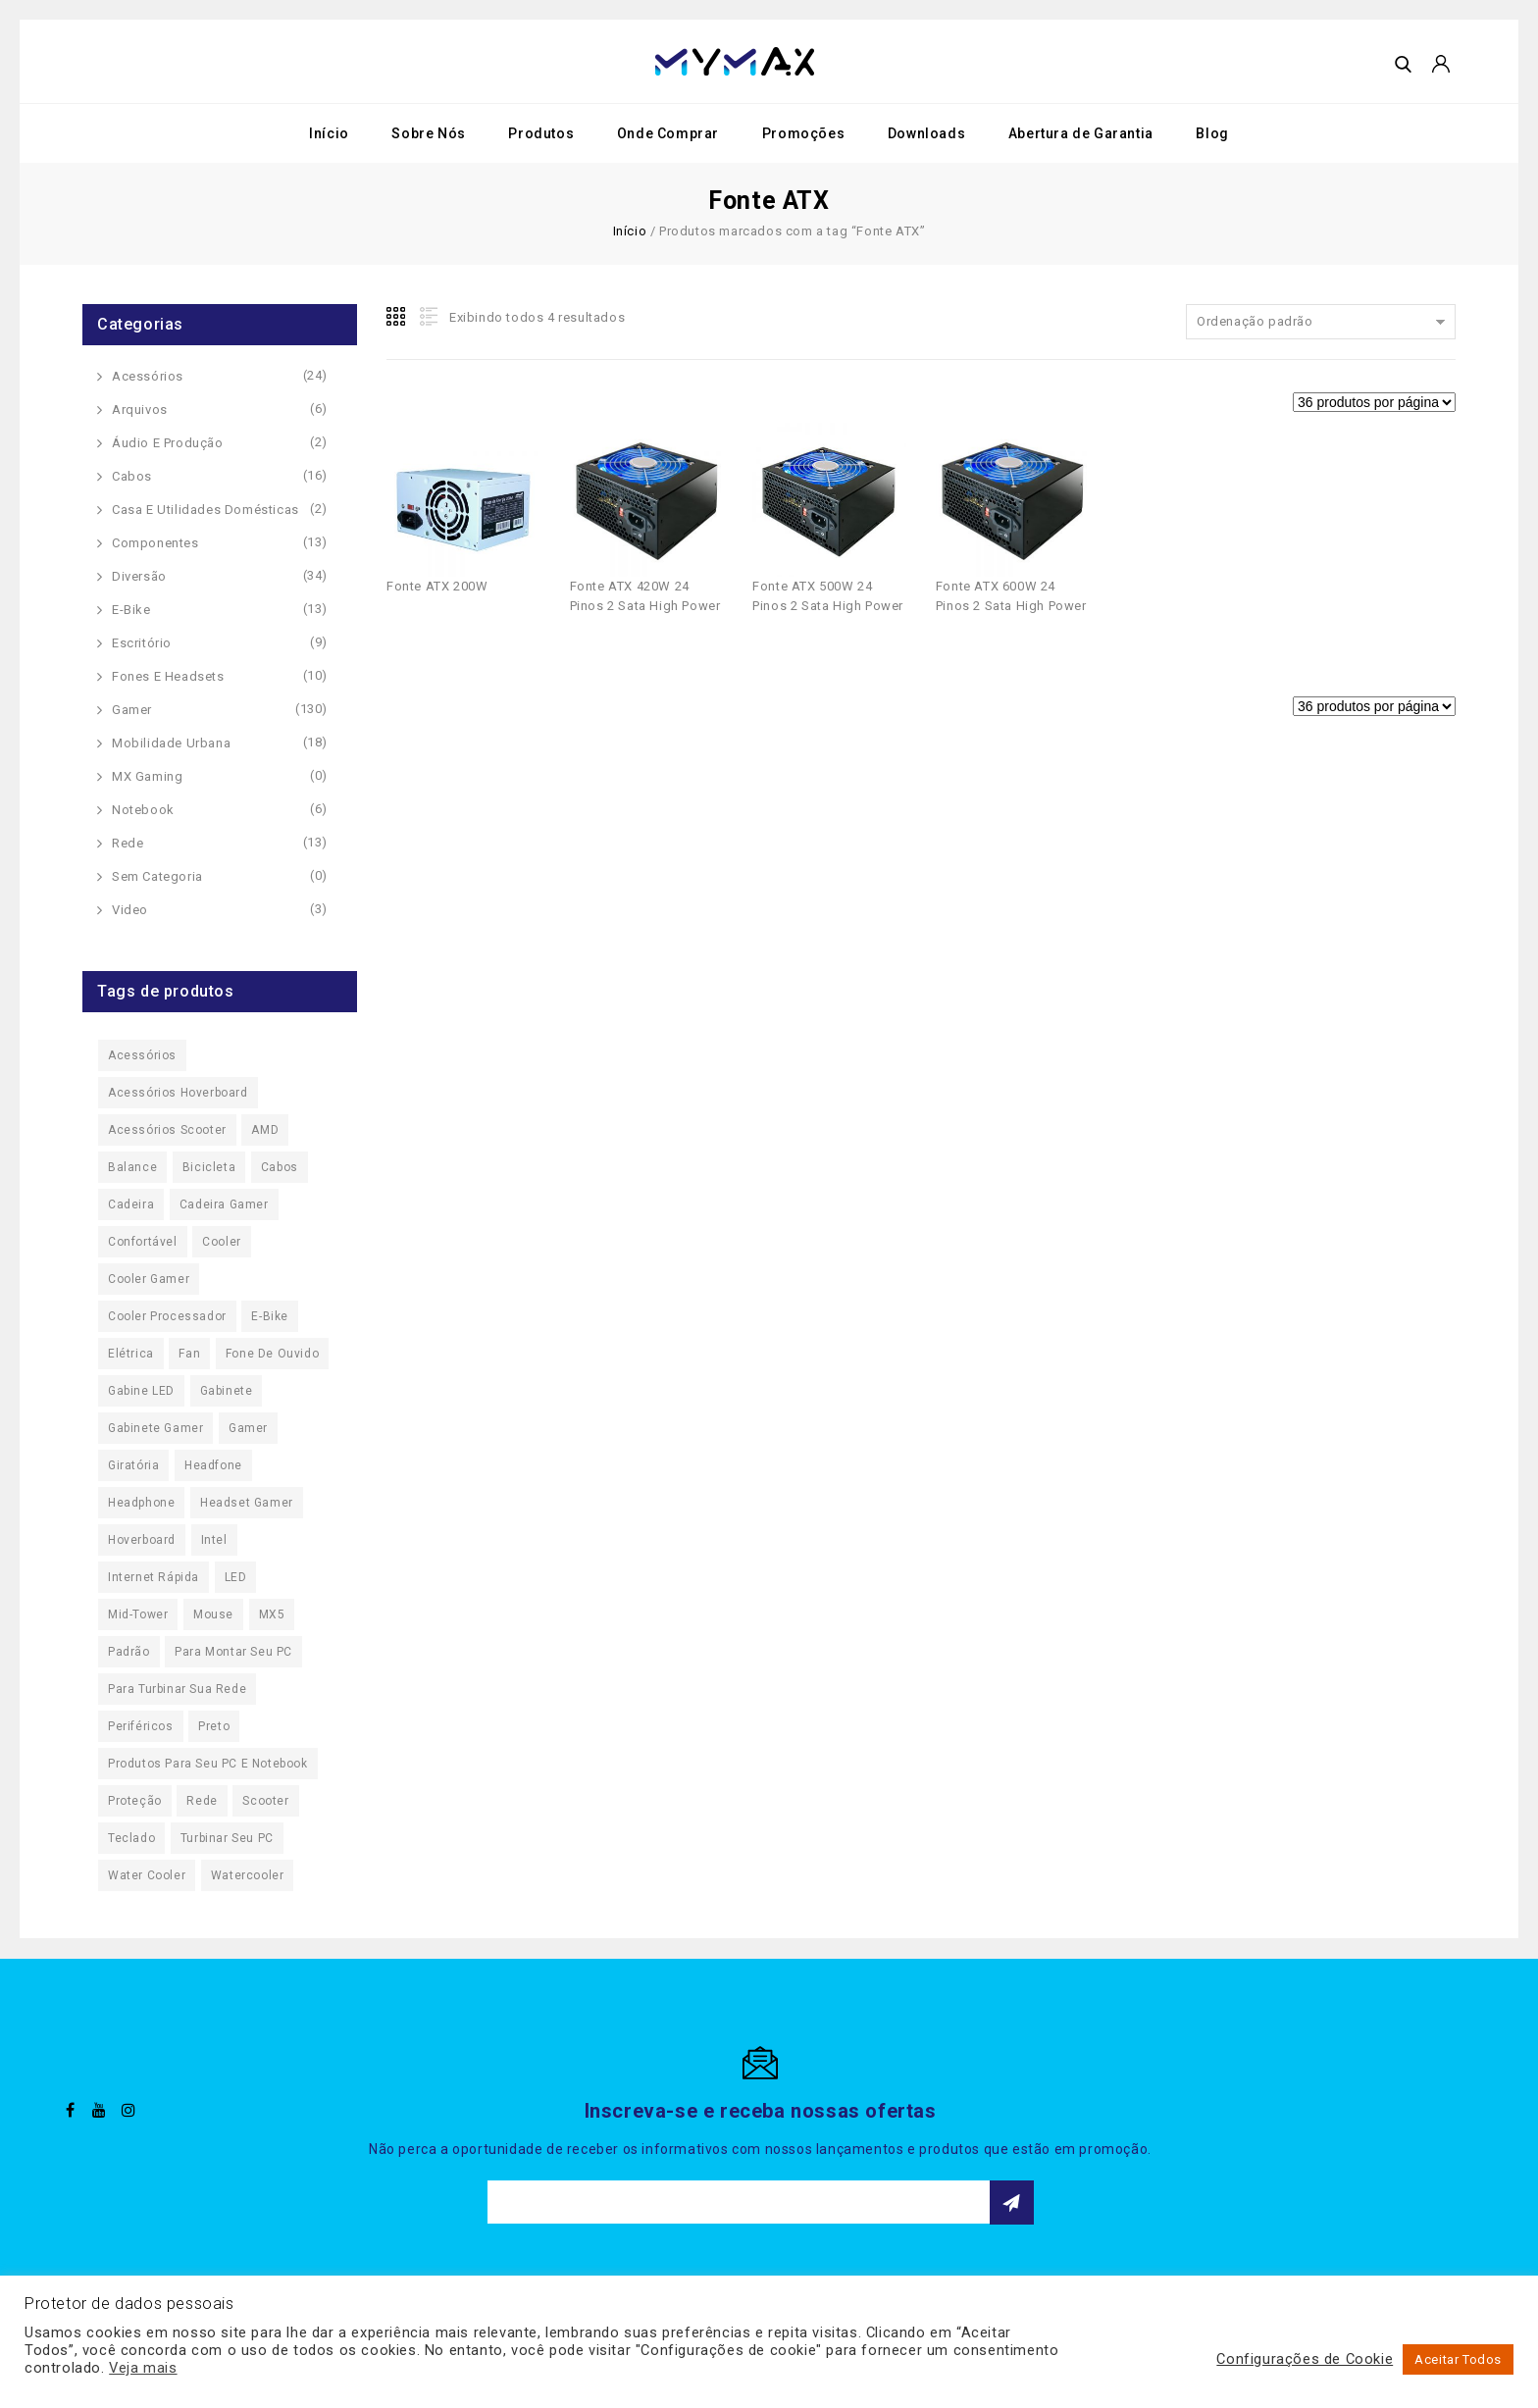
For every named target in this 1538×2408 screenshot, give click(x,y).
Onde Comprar (668, 133)
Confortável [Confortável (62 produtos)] (143, 1242)
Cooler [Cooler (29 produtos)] (221, 1242)
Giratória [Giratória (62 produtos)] (133, 1465)
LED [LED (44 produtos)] (236, 1577)
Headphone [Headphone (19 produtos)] (141, 1503)
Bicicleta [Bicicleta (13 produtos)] (208, 1167)
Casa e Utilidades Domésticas (205, 509)
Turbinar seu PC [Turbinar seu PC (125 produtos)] (227, 1838)
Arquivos (140, 409)
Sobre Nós (428, 133)
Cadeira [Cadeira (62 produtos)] (131, 1204)
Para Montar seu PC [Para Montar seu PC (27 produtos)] (233, 1652)
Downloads (926, 133)
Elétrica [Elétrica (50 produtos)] (131, 1353)
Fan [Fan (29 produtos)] (189, 1353)
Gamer (132, 709)
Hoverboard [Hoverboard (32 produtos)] (142, 1540)
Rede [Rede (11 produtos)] (201, 1801)
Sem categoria (157, 876)
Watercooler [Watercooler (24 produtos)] (247, 1875)
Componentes (155, 543)
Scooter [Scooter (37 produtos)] (265, 1801)
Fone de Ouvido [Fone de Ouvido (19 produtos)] (272, 1353)
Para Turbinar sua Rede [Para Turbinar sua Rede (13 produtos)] (177, 1689)
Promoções (803, 133)
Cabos (132, 476)
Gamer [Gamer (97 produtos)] (248, 1428)
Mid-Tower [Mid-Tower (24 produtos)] (138, 1614)
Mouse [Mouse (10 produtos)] (213, 1614)
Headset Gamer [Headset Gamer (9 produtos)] (246, 1503)
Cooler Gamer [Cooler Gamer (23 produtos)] (148, 1279)
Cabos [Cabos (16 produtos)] (279, 1167)
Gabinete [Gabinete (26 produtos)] (226, 1391)
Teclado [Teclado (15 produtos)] (131, 1838)
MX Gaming (147, 776)
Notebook (143, 809)
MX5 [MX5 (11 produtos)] (272, 1614)
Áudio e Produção (168, 442)
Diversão (139, 576)
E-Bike (131, 609)
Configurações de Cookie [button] (1304, 2359)
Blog (1212, 133)
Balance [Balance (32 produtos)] (132, 1167)
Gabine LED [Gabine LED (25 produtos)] (141, 1391)
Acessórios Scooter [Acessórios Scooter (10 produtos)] (167, 1130)
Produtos (541, 133)
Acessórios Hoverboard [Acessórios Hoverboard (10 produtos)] (178, 1093)
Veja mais (143, 2368)
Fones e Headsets (168, 676)
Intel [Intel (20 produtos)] (214, 1540)
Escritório (142, 643)
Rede (127, 843)
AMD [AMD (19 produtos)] (265, 1130)
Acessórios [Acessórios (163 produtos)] (142, 1055)
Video (130, 909)
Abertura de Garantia (1081, 133)
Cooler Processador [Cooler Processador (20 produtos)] (167, 1316)
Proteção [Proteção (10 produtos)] (135, 1801)
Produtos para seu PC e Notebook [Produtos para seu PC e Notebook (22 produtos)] (208, 1763)
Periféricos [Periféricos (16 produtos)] (141, 1726)
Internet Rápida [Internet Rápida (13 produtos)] (153, 1577)
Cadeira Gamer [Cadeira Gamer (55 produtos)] (224, 1204)
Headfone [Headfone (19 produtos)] (213, 1465)
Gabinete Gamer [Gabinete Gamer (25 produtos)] (155, 1428)
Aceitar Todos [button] (1458, 2359)
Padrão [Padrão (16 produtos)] (129, 1652)
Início (329, 133)
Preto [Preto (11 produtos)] (214, 1726)
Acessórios (147, 376)
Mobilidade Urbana (171, 743)
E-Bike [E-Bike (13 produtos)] (269, 1316)
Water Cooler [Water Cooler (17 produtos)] (146, 1875)
